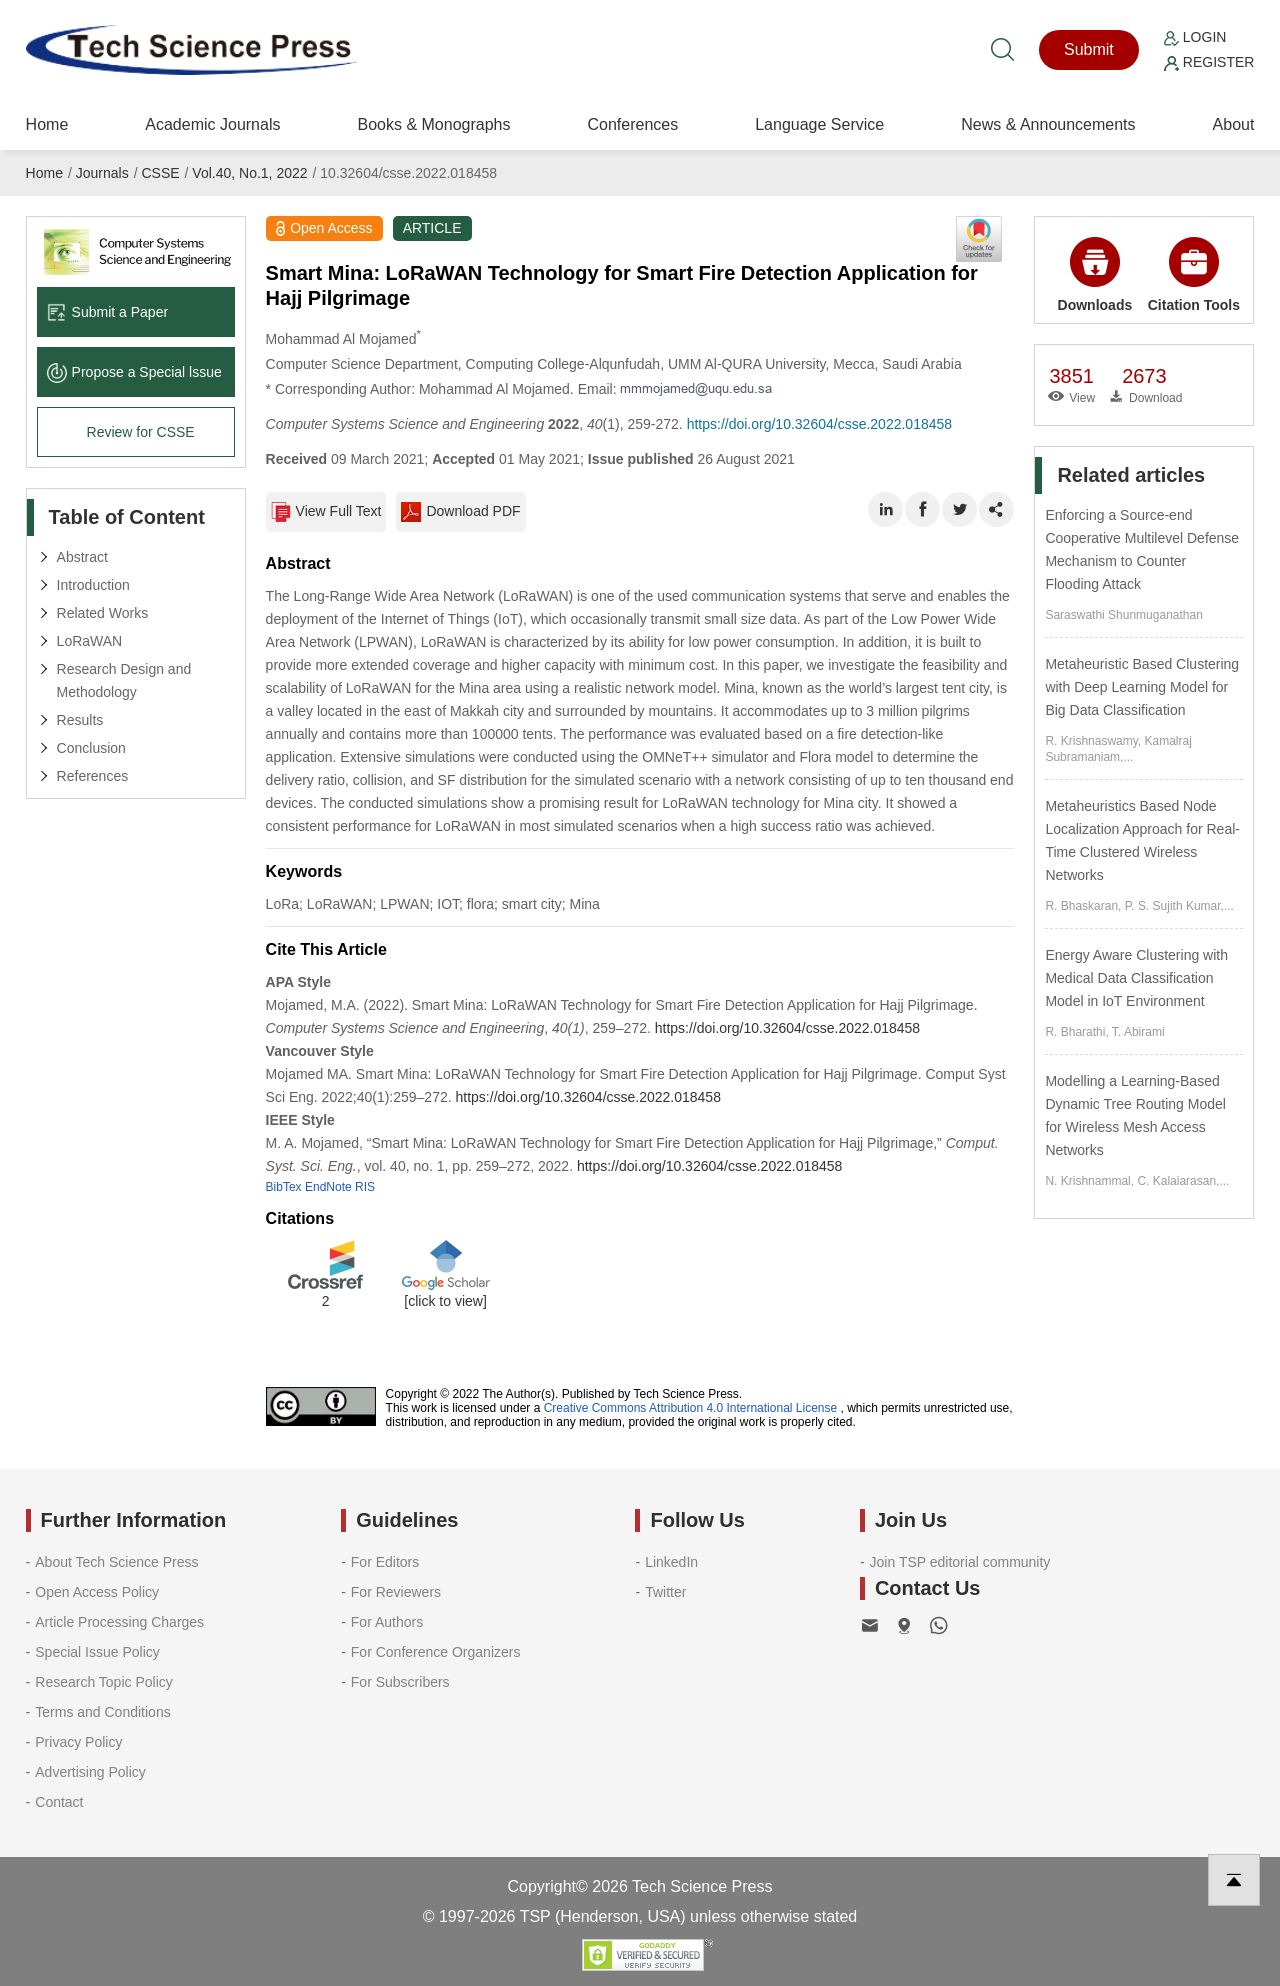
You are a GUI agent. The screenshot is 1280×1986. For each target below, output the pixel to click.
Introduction (93, 585)
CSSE (160, 173)
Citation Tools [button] (1194, 275)
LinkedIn (671, 1562)
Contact (59, 1802)
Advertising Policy (90, 1772)
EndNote (328, 1187)
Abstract (82, 557)
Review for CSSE (141, 432)
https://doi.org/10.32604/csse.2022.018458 (819, 424)
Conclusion (91, 748)
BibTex (284, 1187)
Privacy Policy (78, 1742)
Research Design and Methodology (124, 680)
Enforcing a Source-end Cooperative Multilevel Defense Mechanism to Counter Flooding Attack (1142, 549)
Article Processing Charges (119, 1622)
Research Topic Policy (103, 1682)
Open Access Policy (97, 1592)
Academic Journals (212, 124)
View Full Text (326, 512)
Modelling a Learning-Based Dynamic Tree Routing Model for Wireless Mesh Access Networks (1135, 1115)
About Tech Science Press (116, 1562)
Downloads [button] (1095, 275)
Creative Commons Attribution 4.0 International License (691, 1408)
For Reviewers (396, 1592)
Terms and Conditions (102, 1712)
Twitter (665, 1592)
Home (47, 124)
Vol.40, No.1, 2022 (249, 173)
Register (1209, 62)
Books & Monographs (433, 124)
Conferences (632, 124)
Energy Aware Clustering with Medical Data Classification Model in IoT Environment (1136, 978)
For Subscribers (400, 1682)
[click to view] (445, 1301)
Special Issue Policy (97, 1652)
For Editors (385, 1562)
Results (80, 720)
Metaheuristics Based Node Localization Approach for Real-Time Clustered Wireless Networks (1142, 840)
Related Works (103, 613)
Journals (102, 173)
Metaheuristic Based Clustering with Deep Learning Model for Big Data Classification (1142, 687)
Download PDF (460, 512)
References (93, 776)
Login (1195, 37)
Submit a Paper (108, 312)
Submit (1089, 49)
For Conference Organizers (436, 1652)
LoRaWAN (90, 641)
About (1234, 124)
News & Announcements (1048, 124)
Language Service (819, 124)
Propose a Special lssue (134, 372)
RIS (365, 1187)
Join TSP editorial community (960, 1562)
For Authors (387, 1622)
